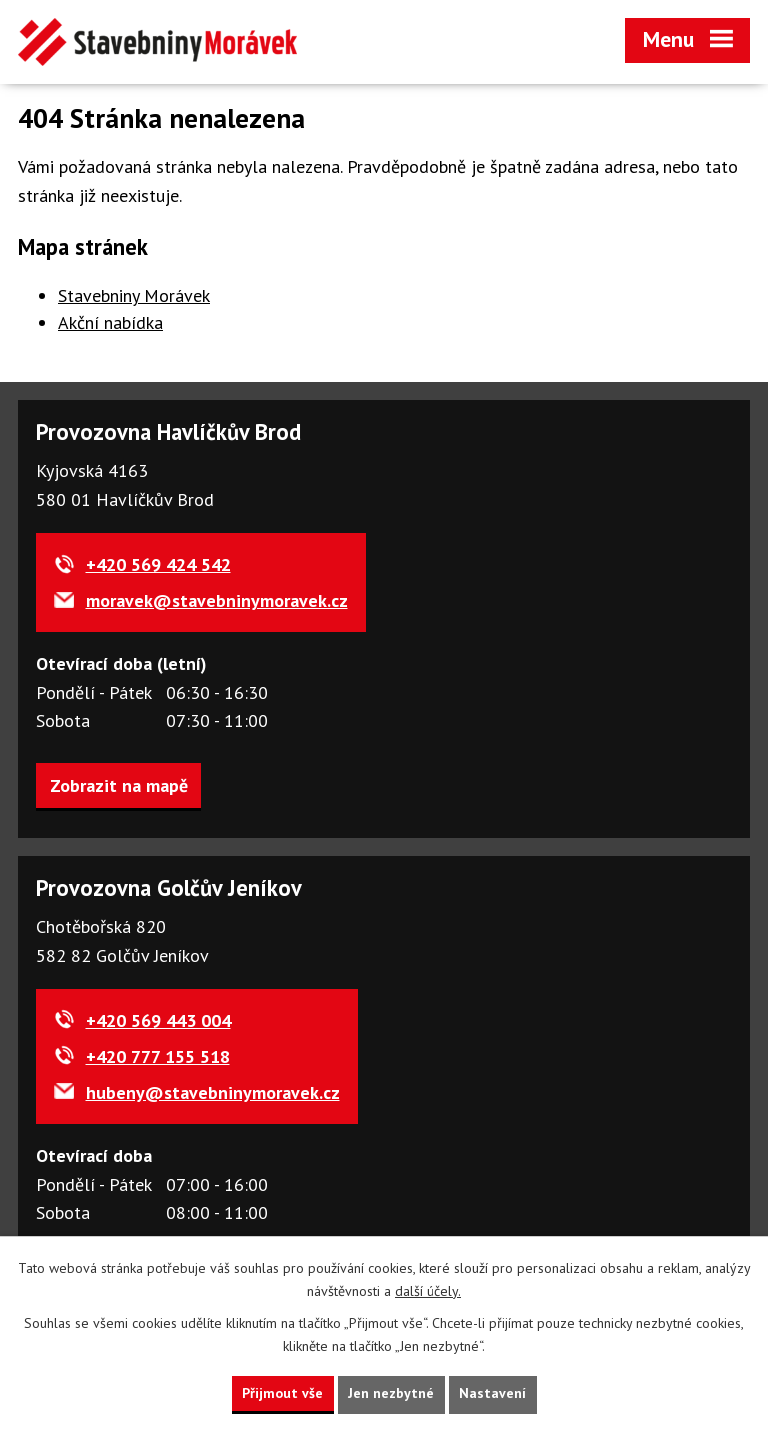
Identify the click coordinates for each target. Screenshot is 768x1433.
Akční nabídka (110, 322)
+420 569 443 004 (158, 1020)
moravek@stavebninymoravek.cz (217, 600)
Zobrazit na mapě (119, 785)
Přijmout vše (282, 1393)
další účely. (428, 1291)
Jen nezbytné (391, 1393)
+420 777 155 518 (158, 1056)
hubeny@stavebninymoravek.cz (213, 1092)
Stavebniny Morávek (134, 295)
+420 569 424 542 (158, 564)
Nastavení (492, 1393)
